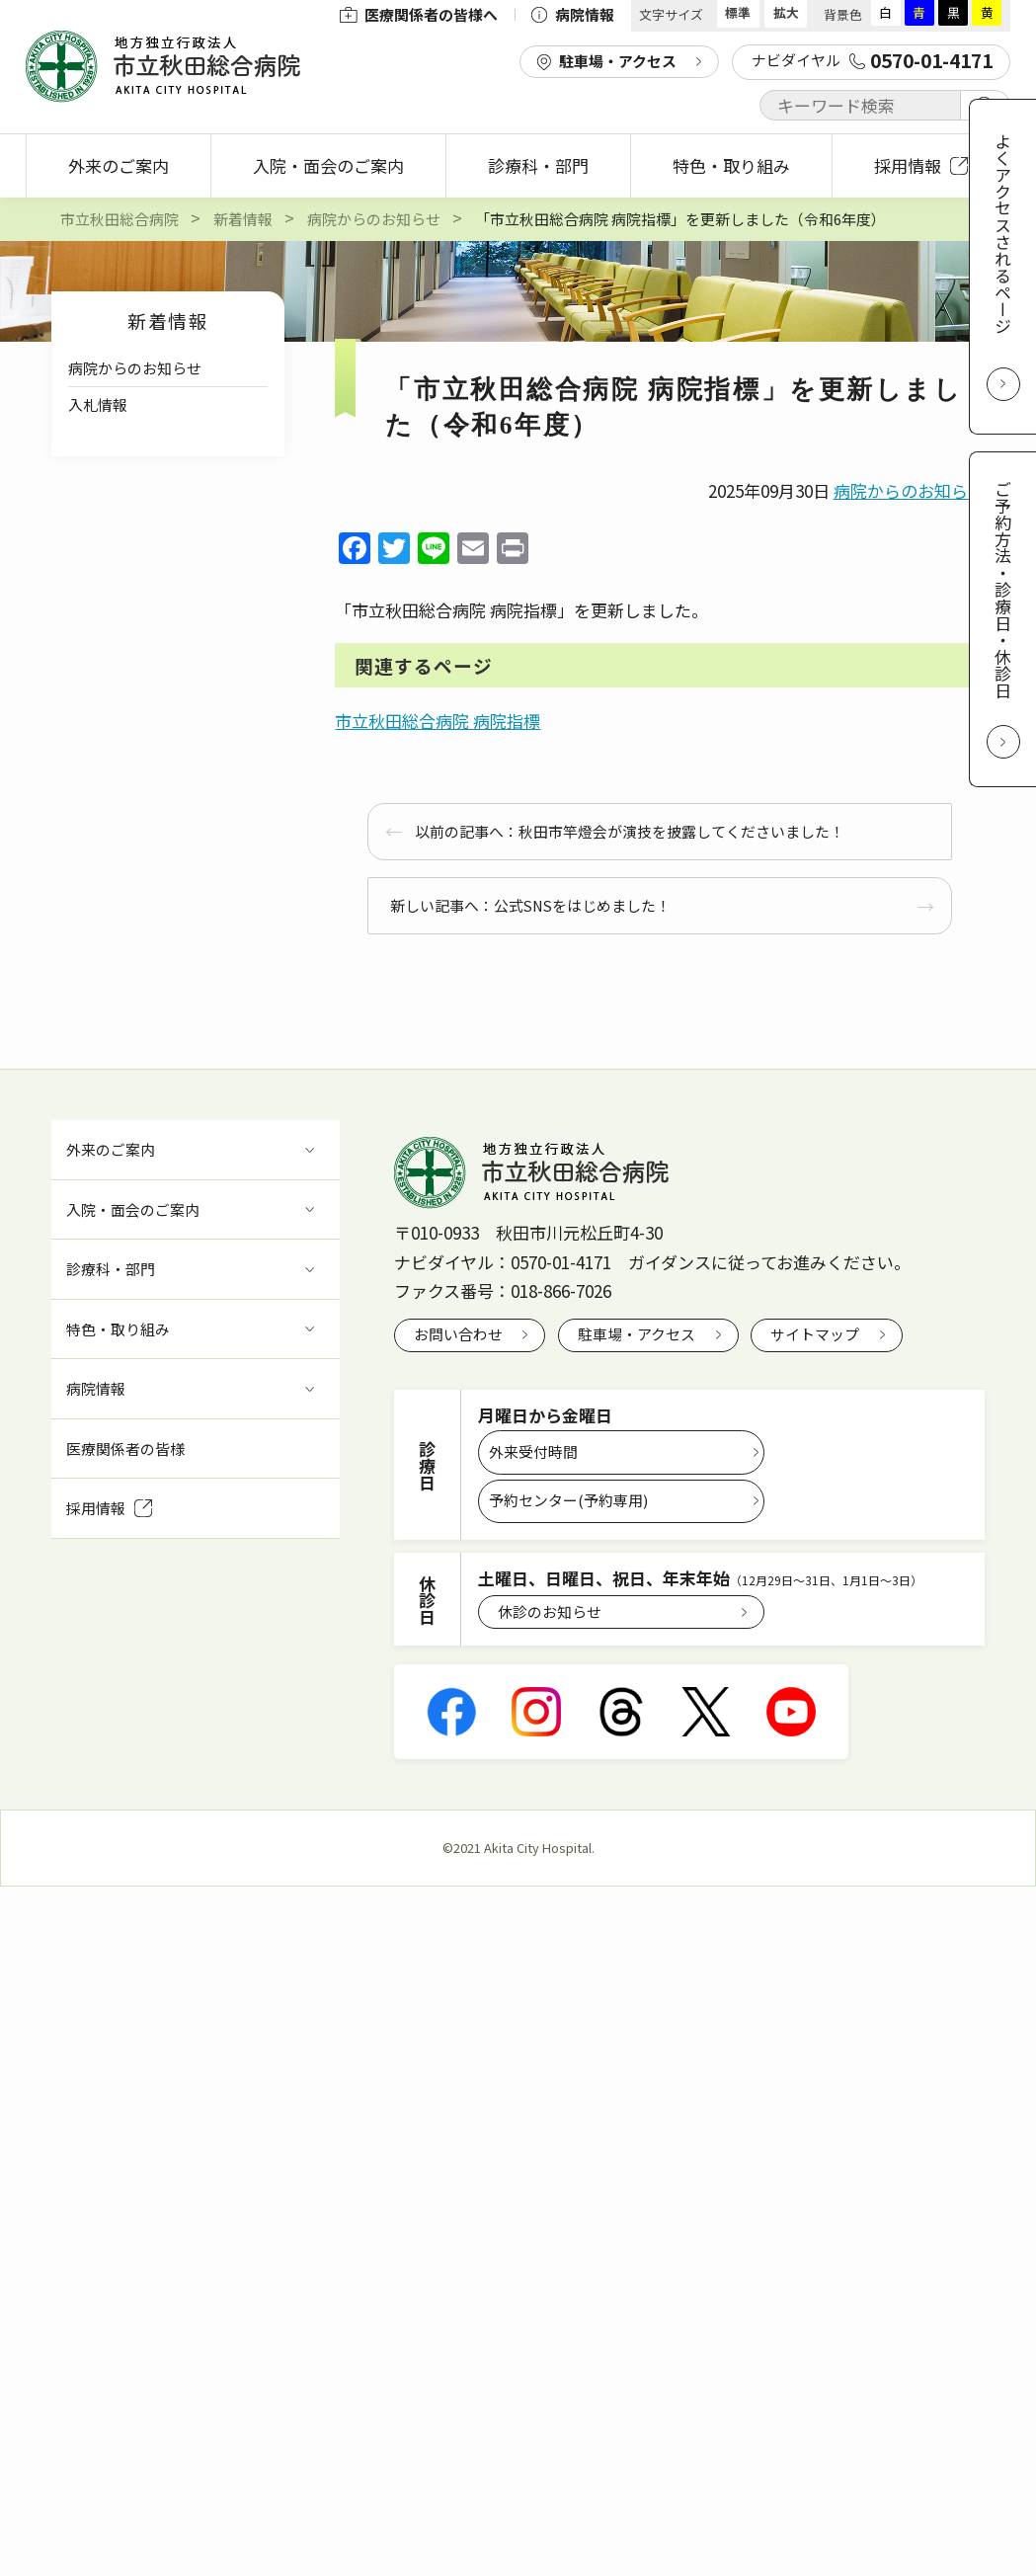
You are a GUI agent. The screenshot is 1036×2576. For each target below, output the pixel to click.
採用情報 (921, 165)
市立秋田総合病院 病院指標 (437, 720)
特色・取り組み (731, 165)
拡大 (786, 12)
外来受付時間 (533, 1451)
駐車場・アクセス (618, 60)
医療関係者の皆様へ (419, 14)
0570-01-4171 (561, 1261)
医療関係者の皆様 (125, 1448)
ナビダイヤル (872, 60)
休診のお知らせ (549, 1611)
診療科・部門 (538, 165)
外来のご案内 (118, 165)
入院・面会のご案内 (328, 165)
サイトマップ (814, 1334)
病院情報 (572, 14)
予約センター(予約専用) (568, 1499)
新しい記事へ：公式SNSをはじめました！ (530, 905)
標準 (738, 12)
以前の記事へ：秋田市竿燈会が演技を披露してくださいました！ (629, 831)
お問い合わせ (458, 1334)
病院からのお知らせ (134, 368)
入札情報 (97, 404)
